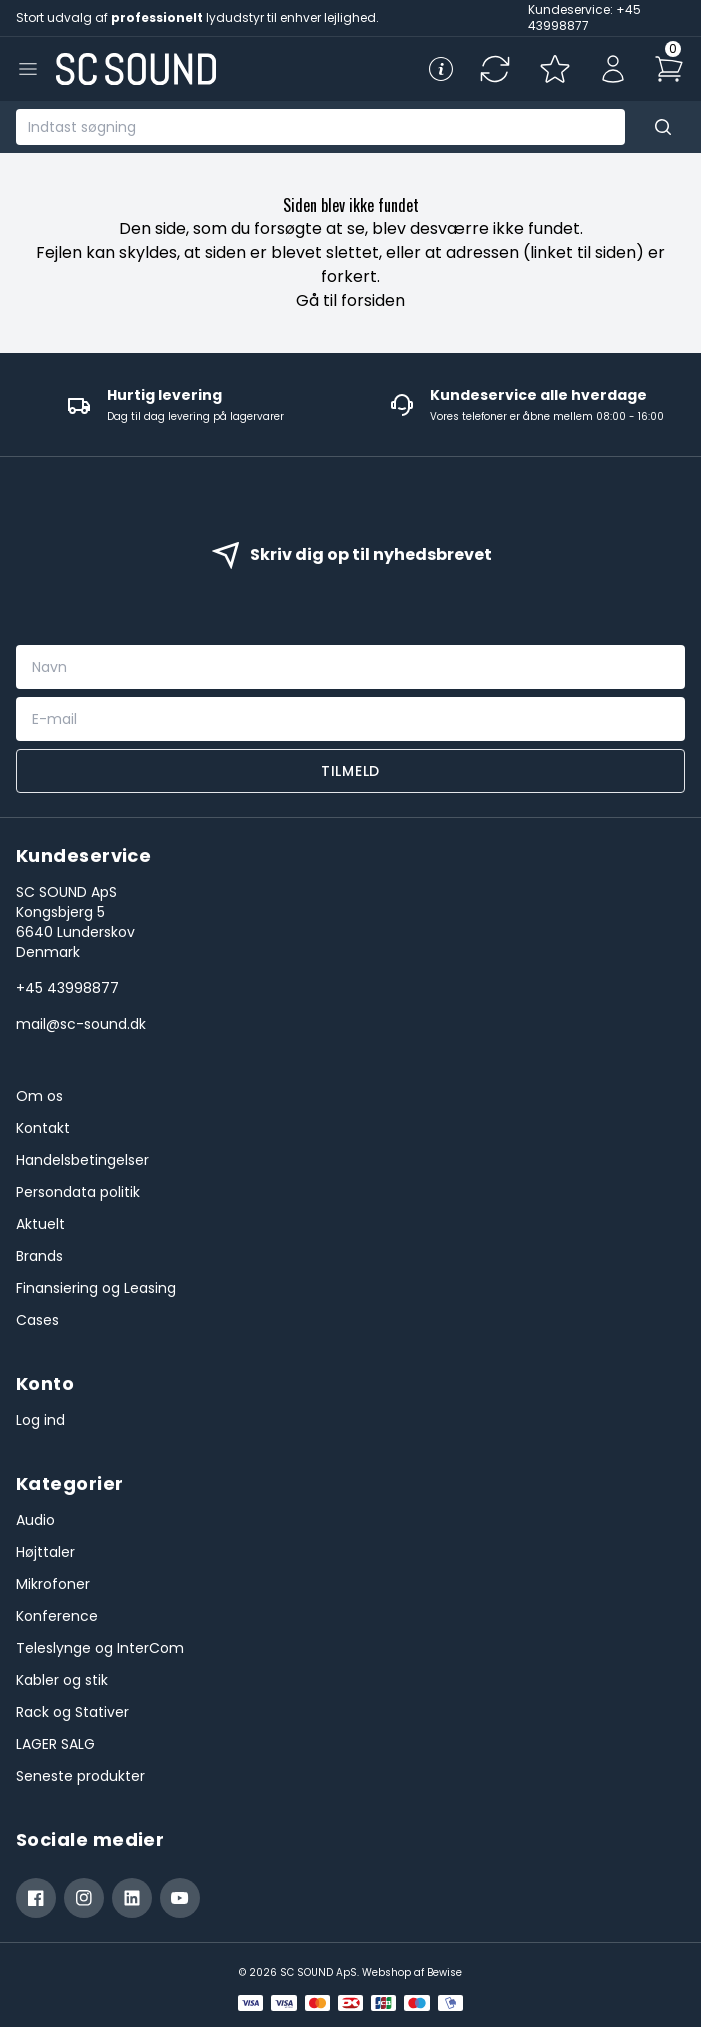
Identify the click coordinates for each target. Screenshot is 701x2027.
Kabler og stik (62, 1680)
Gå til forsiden (350, 300)
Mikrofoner (53, 1584)
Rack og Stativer (72, 1712)
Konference (57, 1616)
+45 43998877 (67, 988)
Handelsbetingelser (82, 1160)
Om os (39, 1096)
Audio (35, 1520)
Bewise (444, 1972)
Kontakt (43, 1128)
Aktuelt (40, 1224)
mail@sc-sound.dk (81, 1024)
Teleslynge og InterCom (100, 1648)
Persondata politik (78, 1192)
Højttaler (45, 1552)
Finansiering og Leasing (96, 1288)
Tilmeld (350, 771)
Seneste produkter (80, 1776)
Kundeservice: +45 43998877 (584, 17)
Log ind (40, 1420)
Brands (39, 1256)
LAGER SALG (55, 1744)
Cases (37, 1320)
